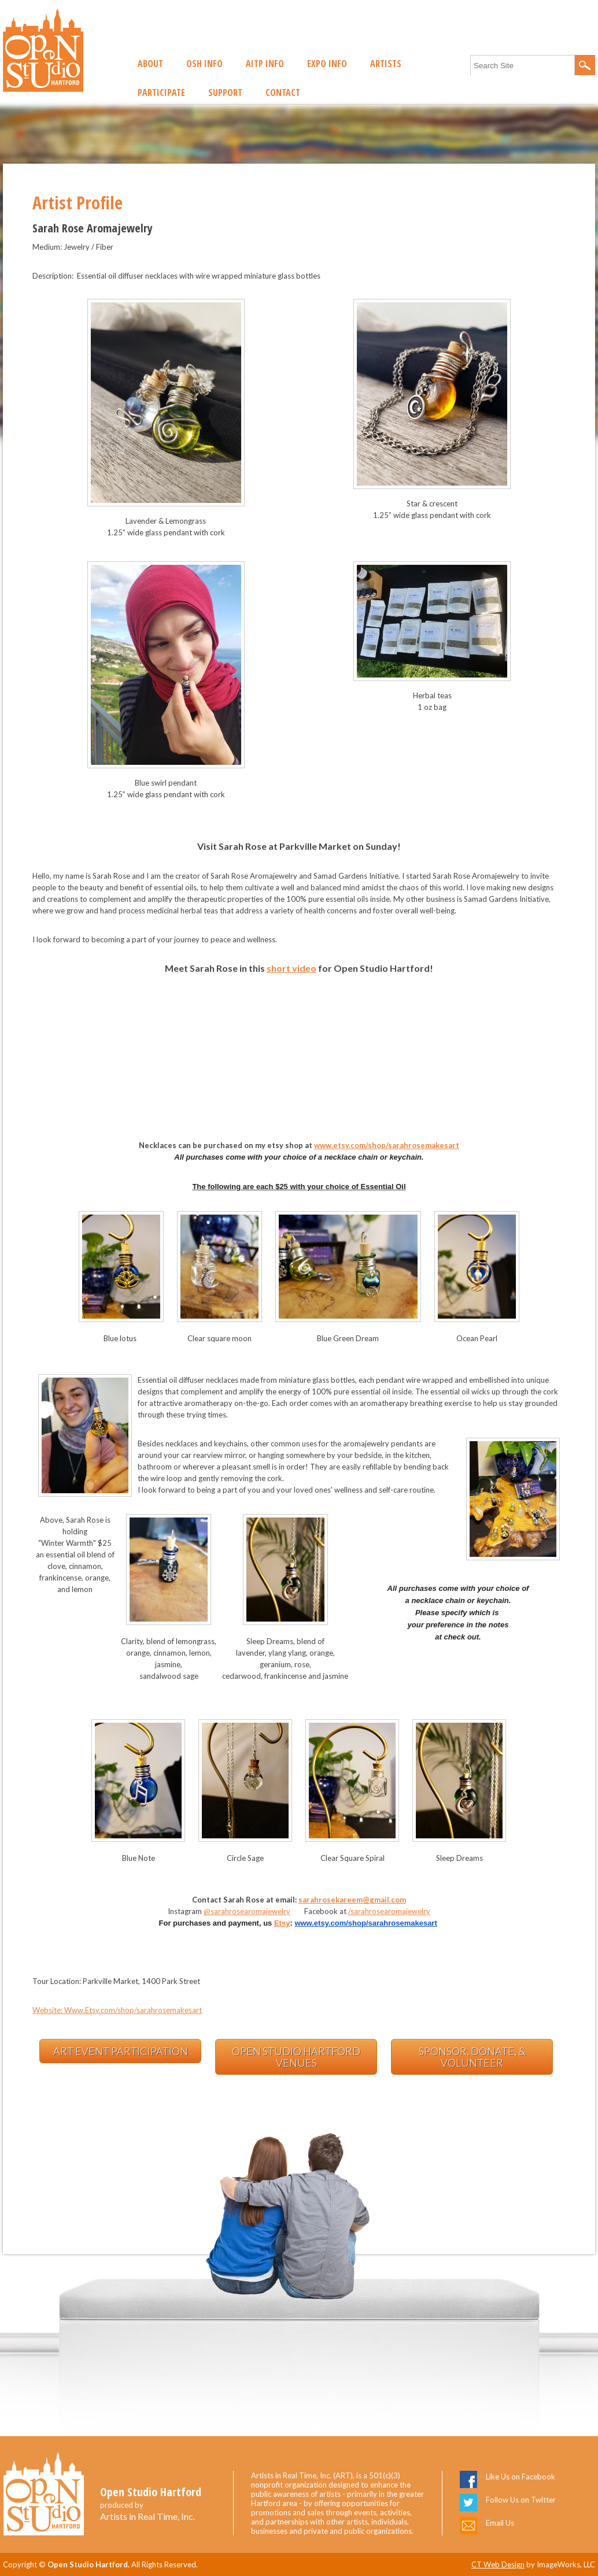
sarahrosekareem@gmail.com (352, 1899)
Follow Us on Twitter (521, 2499)
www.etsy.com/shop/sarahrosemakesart (386, 1145)
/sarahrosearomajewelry (389, 1911)
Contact (282, 92)
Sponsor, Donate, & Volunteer (472, 2057)
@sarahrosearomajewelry (247, 1911)
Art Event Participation (120, 2051)
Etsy (282, 1923)
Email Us (500, 2522)
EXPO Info (327, 63)
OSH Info (204, 63)
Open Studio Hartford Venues (296, 2057)
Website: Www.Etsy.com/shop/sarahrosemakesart (117, 2010)
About (150, 63)
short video (291, 968)
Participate (161, 92)
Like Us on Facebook (520, 2476)
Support (225, 92)
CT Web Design (498, 2564)
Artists (385, 63)
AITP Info (265, 63)
